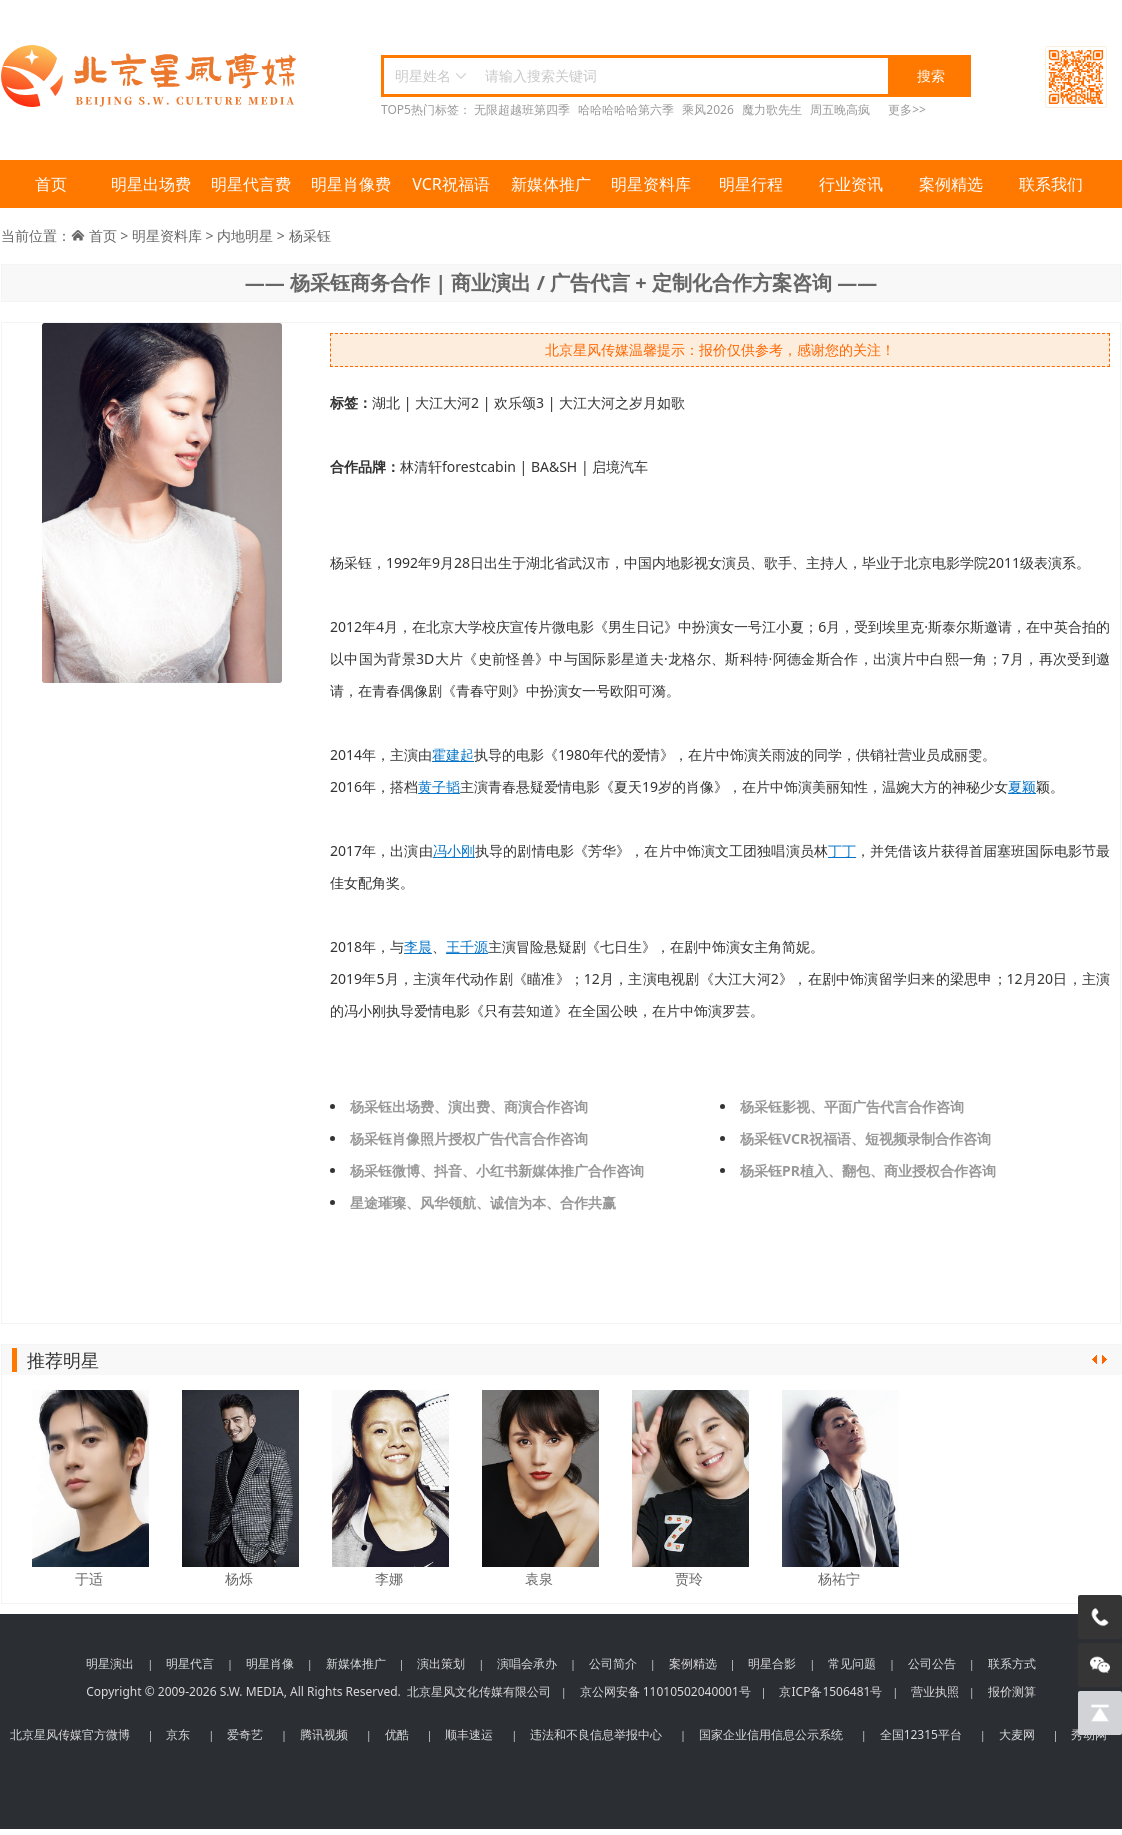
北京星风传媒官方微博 (70, 1734)
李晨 (418, 946)
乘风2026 (707, 109)
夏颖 (1022, 786)
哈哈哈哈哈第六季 (626, 109)
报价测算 (1012, 1691)
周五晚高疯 (840, 109)
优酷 (397, 1734)
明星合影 (772, 1663)
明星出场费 (151, 184)
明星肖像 (270, 1663)
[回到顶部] (1100, 1713)
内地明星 (245, 235)
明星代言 (190, 1663)
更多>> (907, 109)
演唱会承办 (527, 1663)
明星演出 (110, 1663)
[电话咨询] (1100, 1617)
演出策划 (441, 1663)
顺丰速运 (469, 1734)
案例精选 (951, 184)
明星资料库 (651, 184)
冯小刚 (454, 850)
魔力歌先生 (772, 109)
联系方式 (1012, 1663)
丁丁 (842, 850)
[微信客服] (1100, 1665)
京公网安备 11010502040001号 (665, 1691)
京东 (178, 1734)
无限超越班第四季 (522, 109)
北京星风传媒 (151, 76)
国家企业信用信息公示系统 (771, 1734)
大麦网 (1017, 1734)
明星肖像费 (351, 184)
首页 (51, 184)
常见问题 (852, 1663)
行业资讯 (851, 184)
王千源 (467, 946)
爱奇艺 (245, 1734)
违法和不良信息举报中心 (596, 1734)
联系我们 (1051, 184)
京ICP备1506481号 (830, 1691)
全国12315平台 (921, 1734)
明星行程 (751, 184)
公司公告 (932, 1663)
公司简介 (613, 1663)
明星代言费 (251, 184)
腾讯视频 (324, 1734)
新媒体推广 (551, 184)
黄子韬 (439, 786)
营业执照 (935, 1691)
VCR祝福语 (451, 184)
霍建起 (453, 754)
